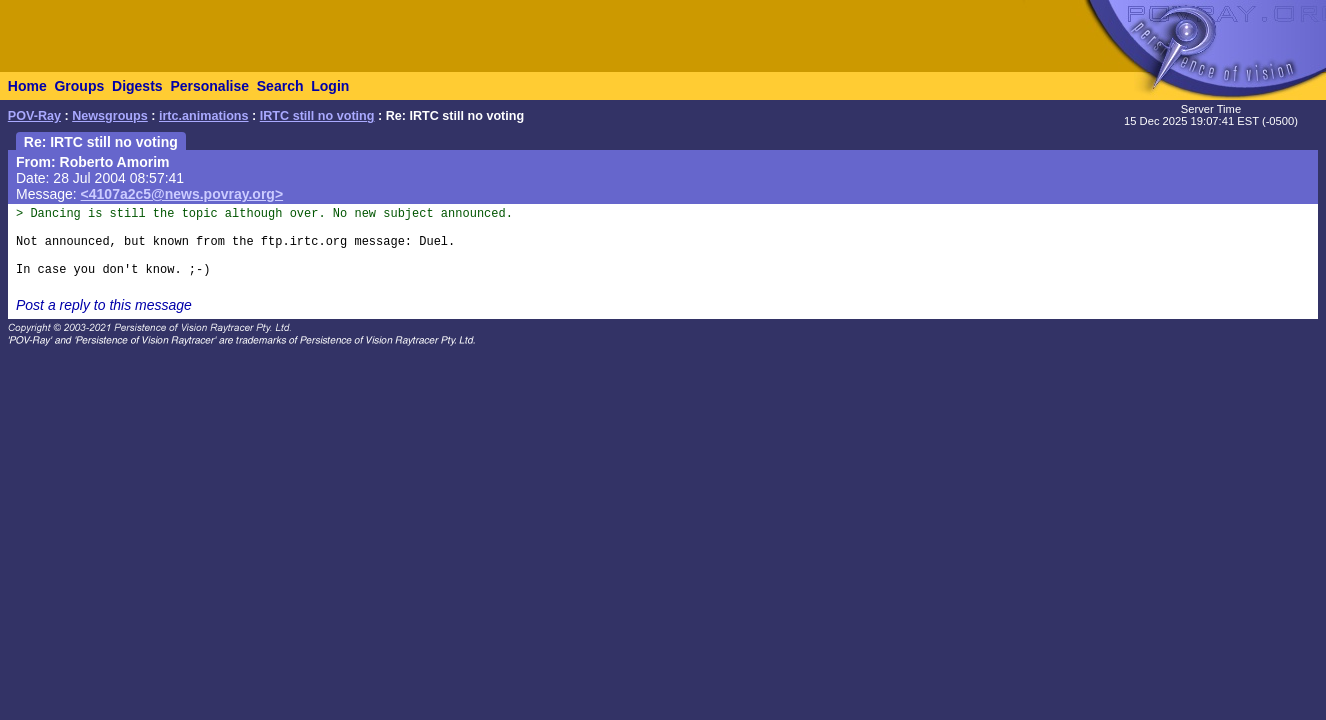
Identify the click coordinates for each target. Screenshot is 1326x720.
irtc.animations (204, 116)
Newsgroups (110, 116)
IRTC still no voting (317, 116)
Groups (79, 86)
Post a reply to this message (104, 305)
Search (280, 86)
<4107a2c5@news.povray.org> (182, 194)
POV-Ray (34, 116)
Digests (137, 86)
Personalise (209, 86)
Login (330, 86)
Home (27, 86)
